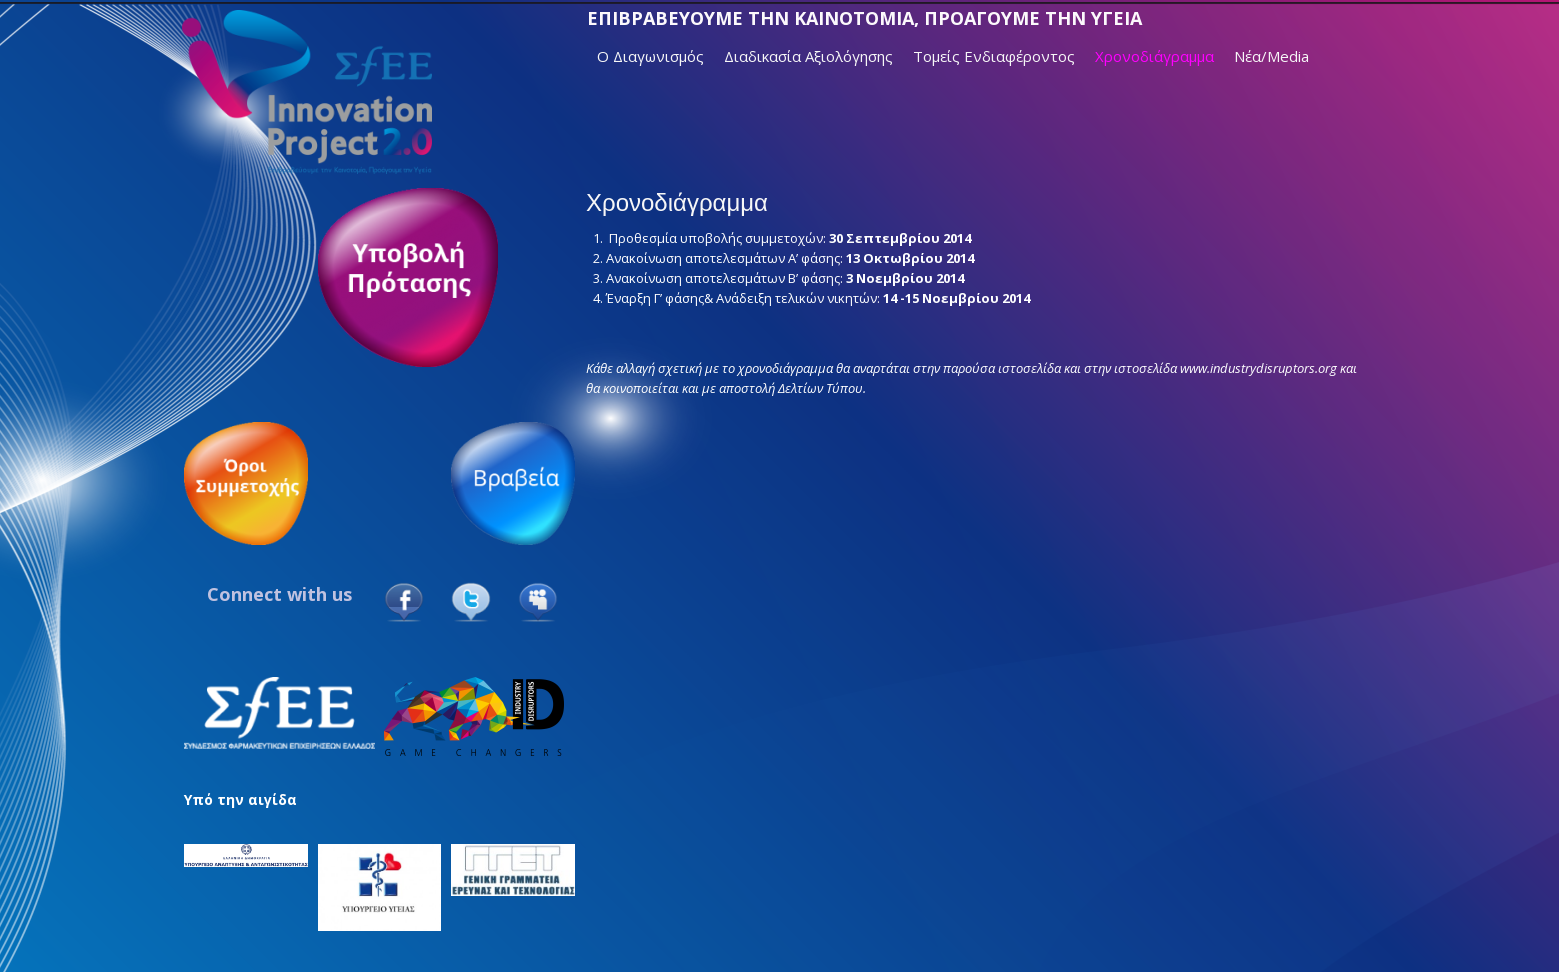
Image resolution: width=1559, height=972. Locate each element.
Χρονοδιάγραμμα (1154, 56)
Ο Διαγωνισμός (650, 56)
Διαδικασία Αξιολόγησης (808, 56)
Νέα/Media (1271, 56)
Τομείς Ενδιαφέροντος (994, 56)
